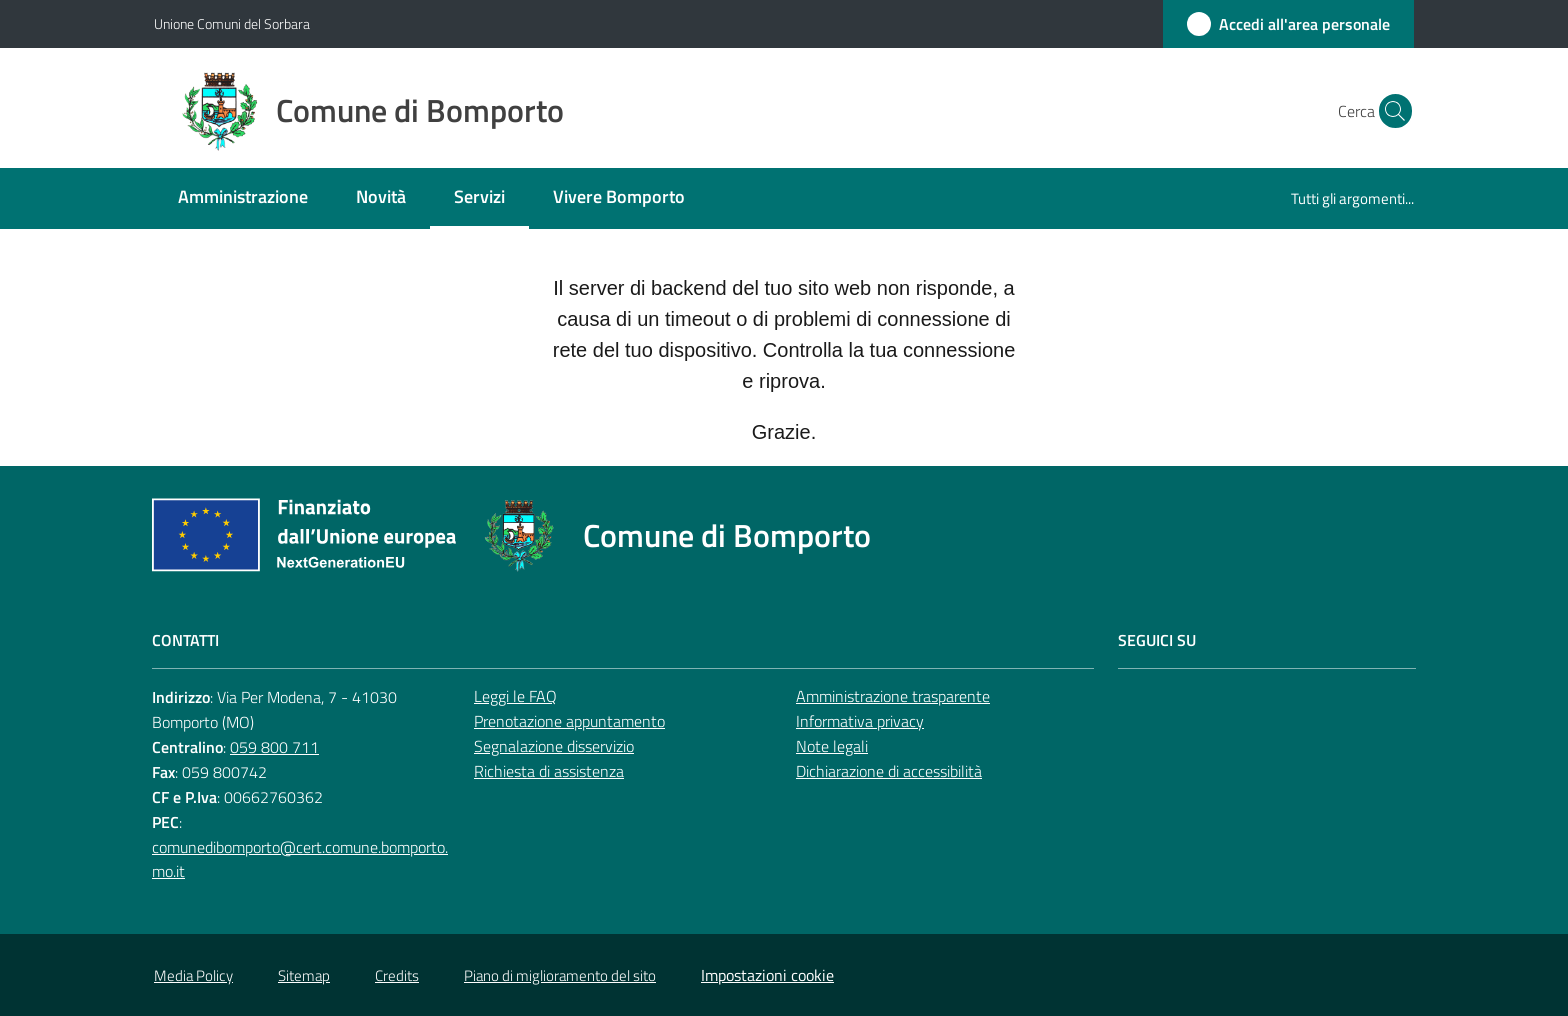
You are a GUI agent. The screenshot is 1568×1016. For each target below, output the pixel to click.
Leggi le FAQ (515, 696)
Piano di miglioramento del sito (560, 975)
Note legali (832, 746)
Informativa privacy (860, 721)
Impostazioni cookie (767, 975)
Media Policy (193, 975)
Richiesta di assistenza (549, 771)
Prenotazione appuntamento (569, 721)
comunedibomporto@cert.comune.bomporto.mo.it (300, 859)
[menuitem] (243, 198)
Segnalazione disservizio (554, 746)
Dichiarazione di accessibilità (889, 771)
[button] (1390, 111)
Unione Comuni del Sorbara (232, 23)
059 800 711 (274, 747)
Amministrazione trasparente (893, 696)
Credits (397, 975)
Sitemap (304, 975)
